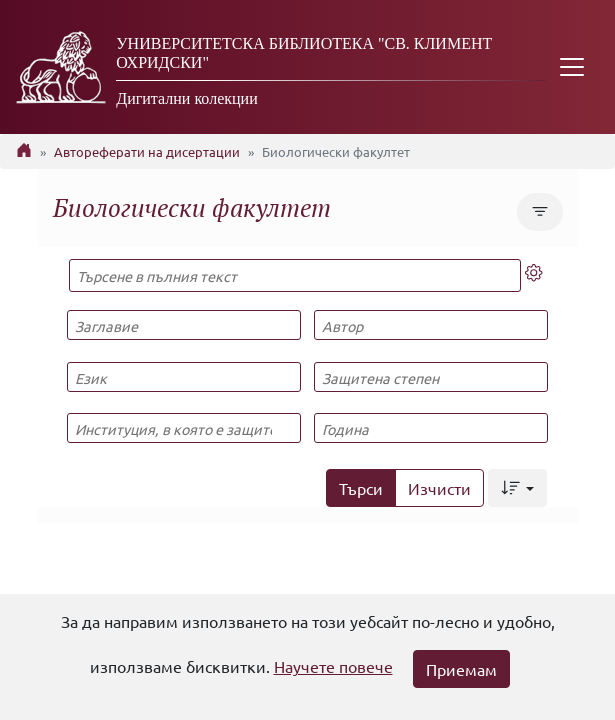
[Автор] (431, 325)
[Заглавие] (184, 325)
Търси (361, 488)
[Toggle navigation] (572, 67)
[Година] (431, 428)
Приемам (461, 669)
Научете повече (333, 666)
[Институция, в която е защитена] (184, 428)
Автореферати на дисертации (147, 151)
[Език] (184, 377)
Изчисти (439, 488)
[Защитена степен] (431, 377)
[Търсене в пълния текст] (295, 275)
